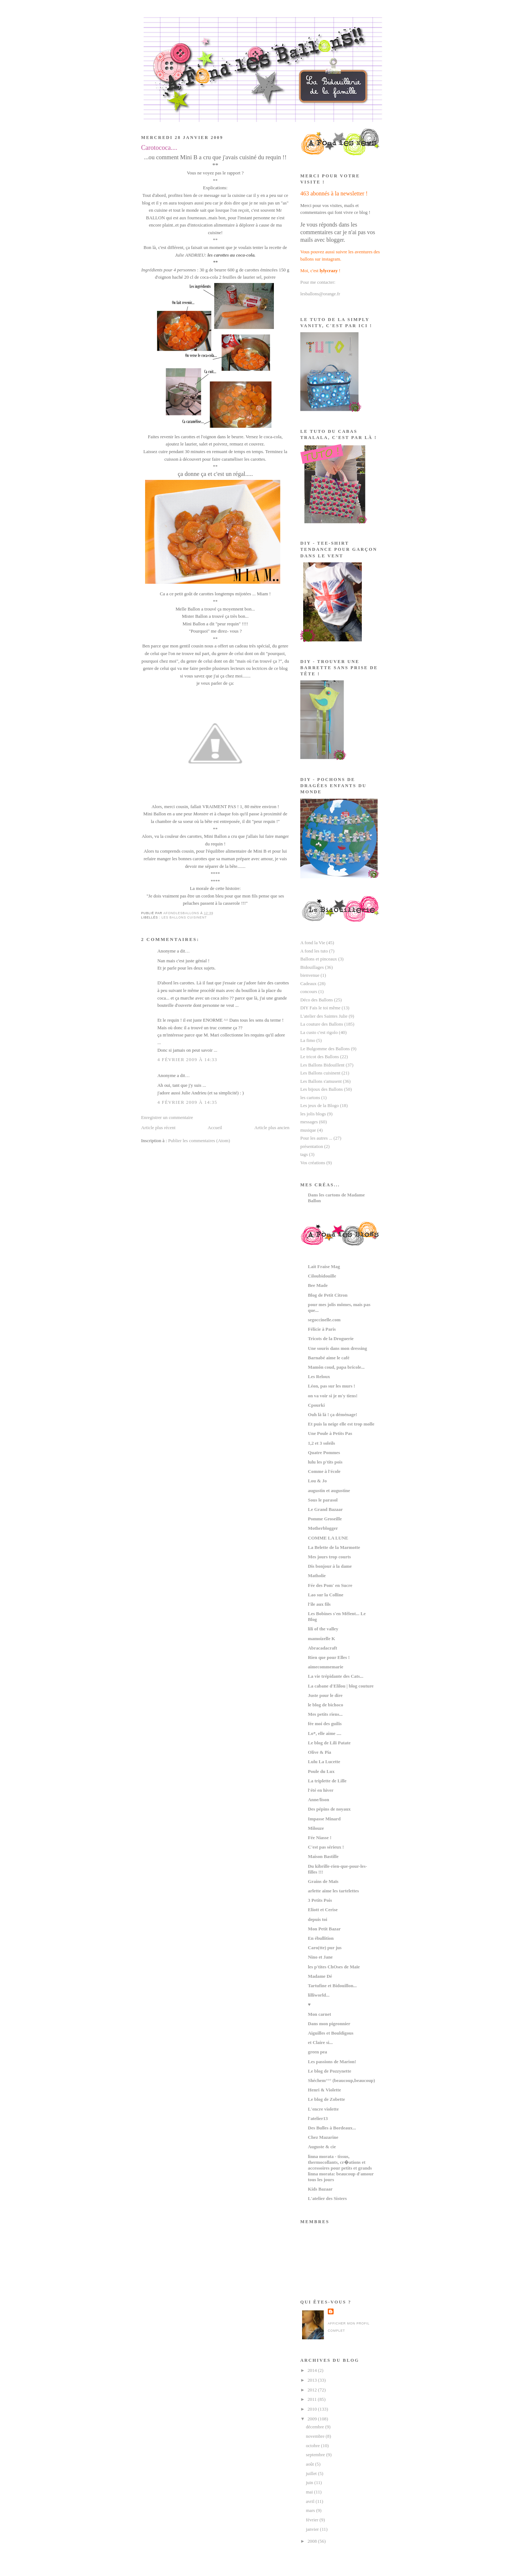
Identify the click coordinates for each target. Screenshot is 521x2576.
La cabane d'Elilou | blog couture (341, 1686)
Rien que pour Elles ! (329, 1657)
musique (308, 1130)
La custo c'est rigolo (319, 1032)
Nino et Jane (320, 1957)
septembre (316, 2454)
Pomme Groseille (325, 1518)
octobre (313, 2445)
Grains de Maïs (323, 1881)
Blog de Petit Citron (327, 1295)
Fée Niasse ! (319, 1837)
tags (304, 1154)
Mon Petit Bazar (324, 1928)
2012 (313, 2390)
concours (308, 991)
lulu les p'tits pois (325, 1462)
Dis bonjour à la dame (330, 1566)
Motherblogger (323, 1528)
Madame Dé (320, 1976)
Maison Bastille (323, 1856)
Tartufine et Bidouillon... (332, 1985)
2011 (313, 2399)
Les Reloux (319, 1376)
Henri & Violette (324, 2090)
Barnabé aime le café (329, 1357)
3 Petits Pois (320, 1900)
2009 (313, 2418)
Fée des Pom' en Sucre (330, 1585)
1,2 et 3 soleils (321, 1443)
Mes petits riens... (325, 1714)
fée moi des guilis (325, 1723)
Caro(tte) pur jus (325, 1947)
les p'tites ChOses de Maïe (334, 1966)
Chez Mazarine (323, 2137)
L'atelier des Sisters (327, 2198)
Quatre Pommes (324, 1452)
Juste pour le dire (325, 1695)
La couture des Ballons (321, 1024)
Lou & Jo (317, 1480)
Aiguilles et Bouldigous (330, 2033)
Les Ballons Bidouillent (322, 1065)
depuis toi (317, 1919)
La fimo (307, 1040)
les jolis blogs (313, 1113)
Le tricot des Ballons (319, 1056)
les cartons (310, 1097)
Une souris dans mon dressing (337, 1348)
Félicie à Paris (322, 1329)
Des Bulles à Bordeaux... (332, 2128)
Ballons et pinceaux (318, 959)
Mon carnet (319, 2014)
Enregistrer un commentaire (167, 1117)
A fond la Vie (312, 942)
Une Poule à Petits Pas (330, 1433)
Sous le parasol (323, 1500)
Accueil (215, 1127)
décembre (315, 2426)
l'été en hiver (321, 1790)
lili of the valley (323, 1628)
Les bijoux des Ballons (321, 1089)
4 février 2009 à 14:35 (187, 1102)
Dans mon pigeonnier (329, 2023)
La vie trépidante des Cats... (335, 1676)
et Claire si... (320, 2042)
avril (310, 2501)
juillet (312, 2473)
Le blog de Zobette (326, 2099)
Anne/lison (318, 1799)
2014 (313, 2370)
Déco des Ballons (316, 999)
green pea (317, 2052)
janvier (313, 2529)
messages (309, 1121)
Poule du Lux (321, 1771)
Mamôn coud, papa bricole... (336, 1367)
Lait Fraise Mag (324, 1266)
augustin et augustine (329, 1490)
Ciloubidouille (322, 1276)
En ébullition (321, 1938)
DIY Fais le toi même (320, 1007)
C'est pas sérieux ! (326, 1847)
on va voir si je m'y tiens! (332, 1395)
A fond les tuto (314, 951)
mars (311, 2510)
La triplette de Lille (327, 1780)
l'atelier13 (318, 2118)
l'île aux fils (319, 1604)
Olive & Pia (319, 1752)
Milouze (316, 1828)
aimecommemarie (325, 1666)
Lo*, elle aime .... (324, 1733)
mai (310, 2492)
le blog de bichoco (325, 1704)
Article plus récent (158, 1127)
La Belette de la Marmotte (334, 1547)
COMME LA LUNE (328, 1538)
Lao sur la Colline (325, 1594)
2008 (313, 2541)
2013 (313, 2380)
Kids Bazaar (320, 2189)
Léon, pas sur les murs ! (331, 1386)
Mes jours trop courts (329, 1556)
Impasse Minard (324, 1818)
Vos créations (312, 1162)
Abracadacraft (322, 1648)
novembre (316, 2436)
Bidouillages (312, 967)
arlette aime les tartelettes (333, 1890)
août (310, 2464)
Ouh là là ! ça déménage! (332, 1414)
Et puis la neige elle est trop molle (341, 1424)
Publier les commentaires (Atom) (199, 1140)
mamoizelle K (321, 1638)
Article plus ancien (271, 1127)
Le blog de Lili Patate (329, 1742)
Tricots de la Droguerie (330, 1338)
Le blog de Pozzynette (329, 2071)
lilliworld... (319, 1995)
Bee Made (318, 1285)
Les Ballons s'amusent (321, 1081)
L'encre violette (323, 2109)
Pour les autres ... (316, 1138)
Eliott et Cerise (323, 1909)
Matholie (317, 1575)
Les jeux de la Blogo (319, 1105)
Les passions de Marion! (332, 2061)
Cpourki (316, 1405)
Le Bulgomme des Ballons (325, 1048)
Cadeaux (308, 983)
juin (310, 2482)
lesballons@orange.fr (320, 293)
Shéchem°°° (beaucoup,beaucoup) (341, 2080)
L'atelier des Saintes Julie (324, 1016)
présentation (311, 1146)
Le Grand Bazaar (325, 1509)
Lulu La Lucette (324, 1761)
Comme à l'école (324, 1471)
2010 (313, 2409)
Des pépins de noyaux (329, 1809)
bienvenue (309, 975)
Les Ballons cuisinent (184, 917)
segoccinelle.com (324, 1319)
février (312, 2519)
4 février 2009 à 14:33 (187, 1059)
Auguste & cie (322, 2146)
